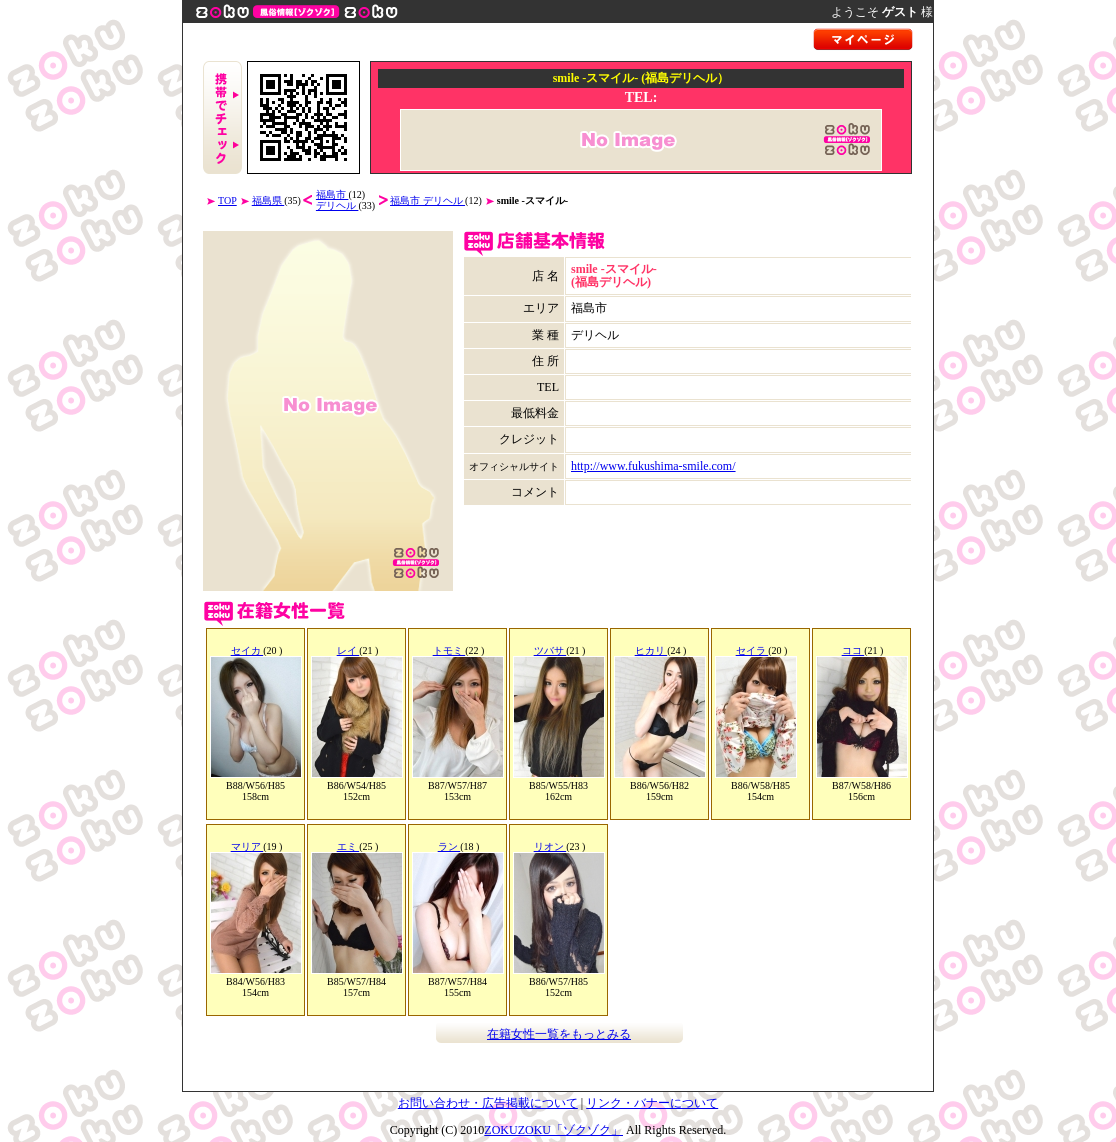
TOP (227, 200)
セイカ (247, 650)
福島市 (332, 194)
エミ (348, 846)
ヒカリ (651, 650)
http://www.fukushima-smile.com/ (653, 466)
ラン (449, 846)
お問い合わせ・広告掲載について (488, 1103)
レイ (348, 650)
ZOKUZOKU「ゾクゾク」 (553, 1130)
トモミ (449, 650)
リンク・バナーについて (652, 1103)
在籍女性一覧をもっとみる (559, 1034)
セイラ (752, 650)
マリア (247, 846)
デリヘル (337, 205)
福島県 (268, 200)
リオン (550, 846)
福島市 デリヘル (427, 200)
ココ (853, 650)
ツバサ (550, 650)
